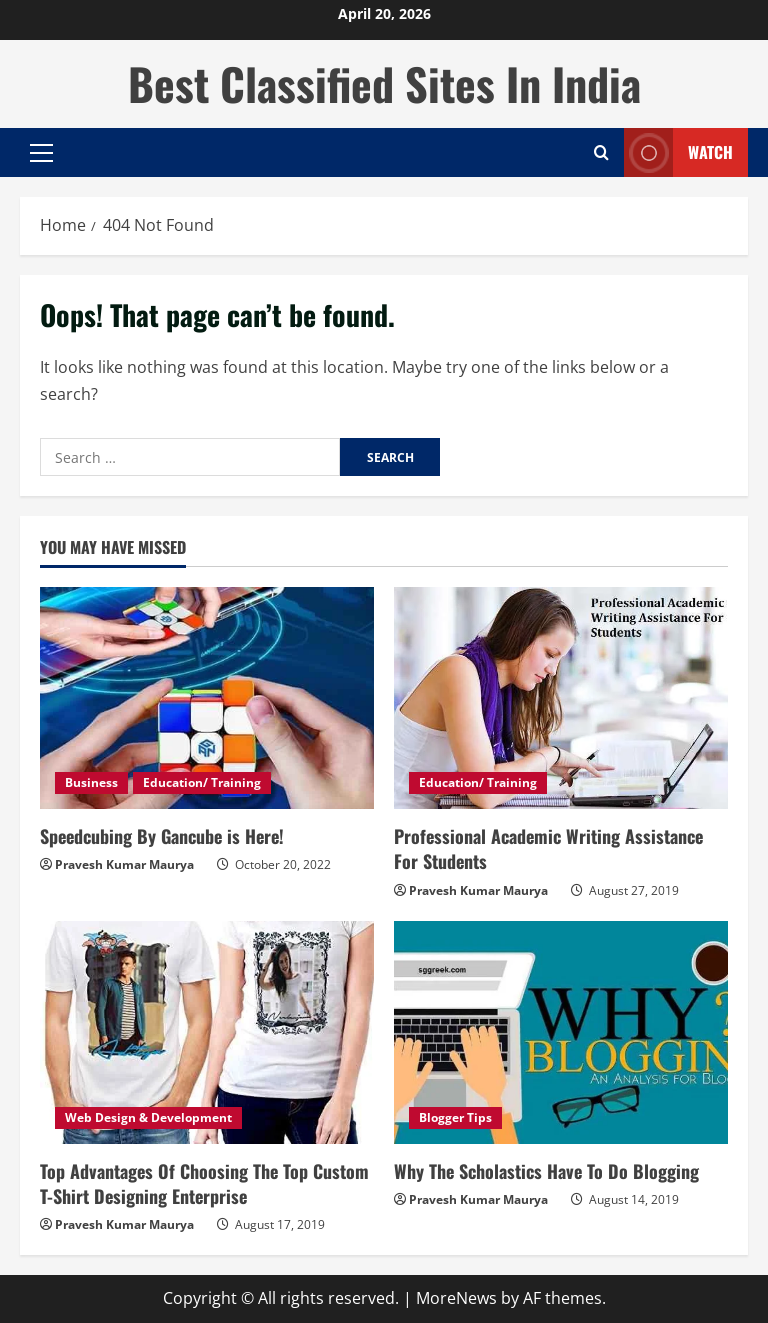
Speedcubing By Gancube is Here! (162, 836)
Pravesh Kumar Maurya (124, 864)
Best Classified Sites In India (384, 83)
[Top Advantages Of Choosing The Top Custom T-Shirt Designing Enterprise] (207, 1032)
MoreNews (456, 1298)
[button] (41, 153)
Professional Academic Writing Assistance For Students (548, 848)
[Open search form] (601, 152)
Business (91, 782)
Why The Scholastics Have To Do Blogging (546, 1171)
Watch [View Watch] (678, 152)
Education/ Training (202, 782)
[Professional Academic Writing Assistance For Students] (561, 698)
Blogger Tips (455, 1117)
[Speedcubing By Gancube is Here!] (207, 698)
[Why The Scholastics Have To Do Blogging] (561, 1032)
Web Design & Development (148, 1117)
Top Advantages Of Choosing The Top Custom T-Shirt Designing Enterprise (204, 1183)
